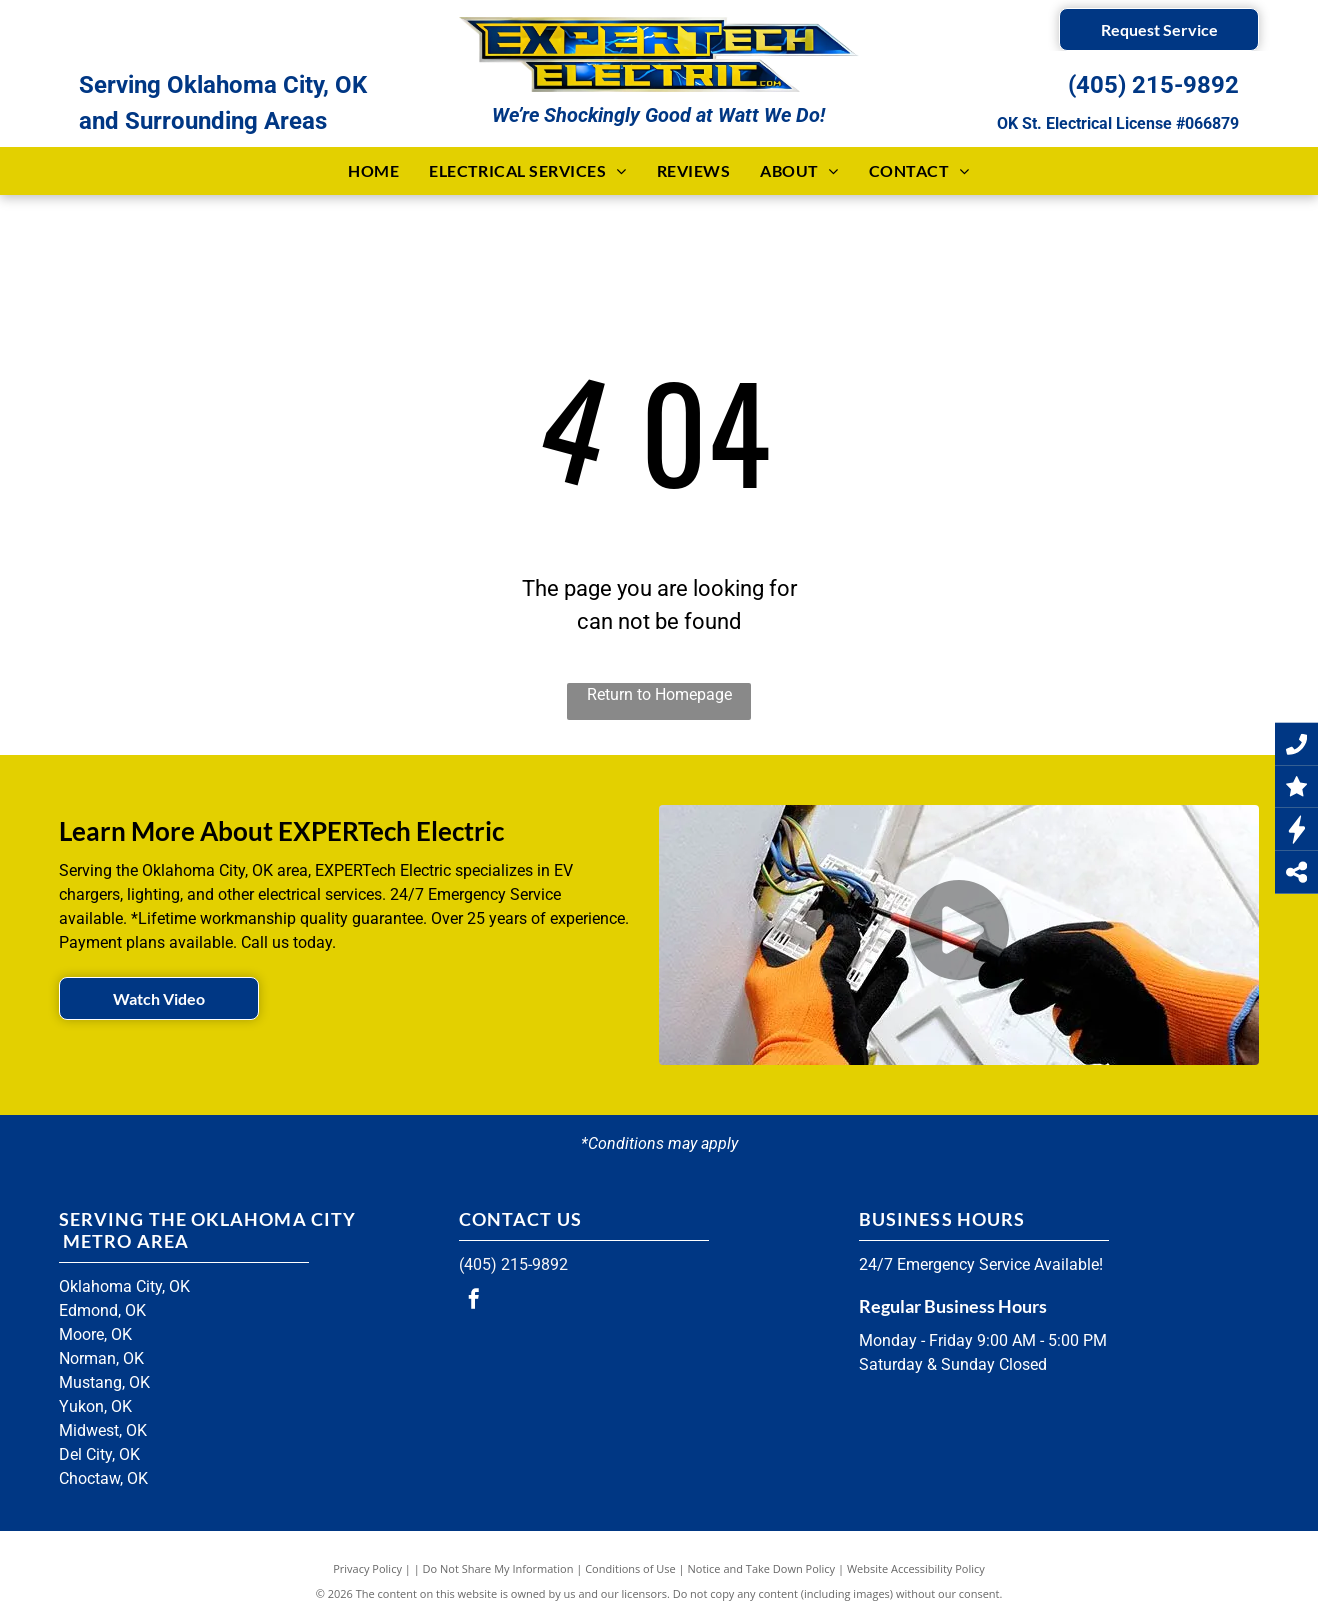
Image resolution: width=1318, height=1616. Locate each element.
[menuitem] (373, 171)
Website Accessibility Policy (916, 1568)
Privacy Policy (367, 1568)
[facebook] (474, 1301)
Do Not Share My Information (498, 1568)
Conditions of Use (630, 1568)
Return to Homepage (659, 694)
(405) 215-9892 (1153, 85)
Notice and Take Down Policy (762, 1568)
